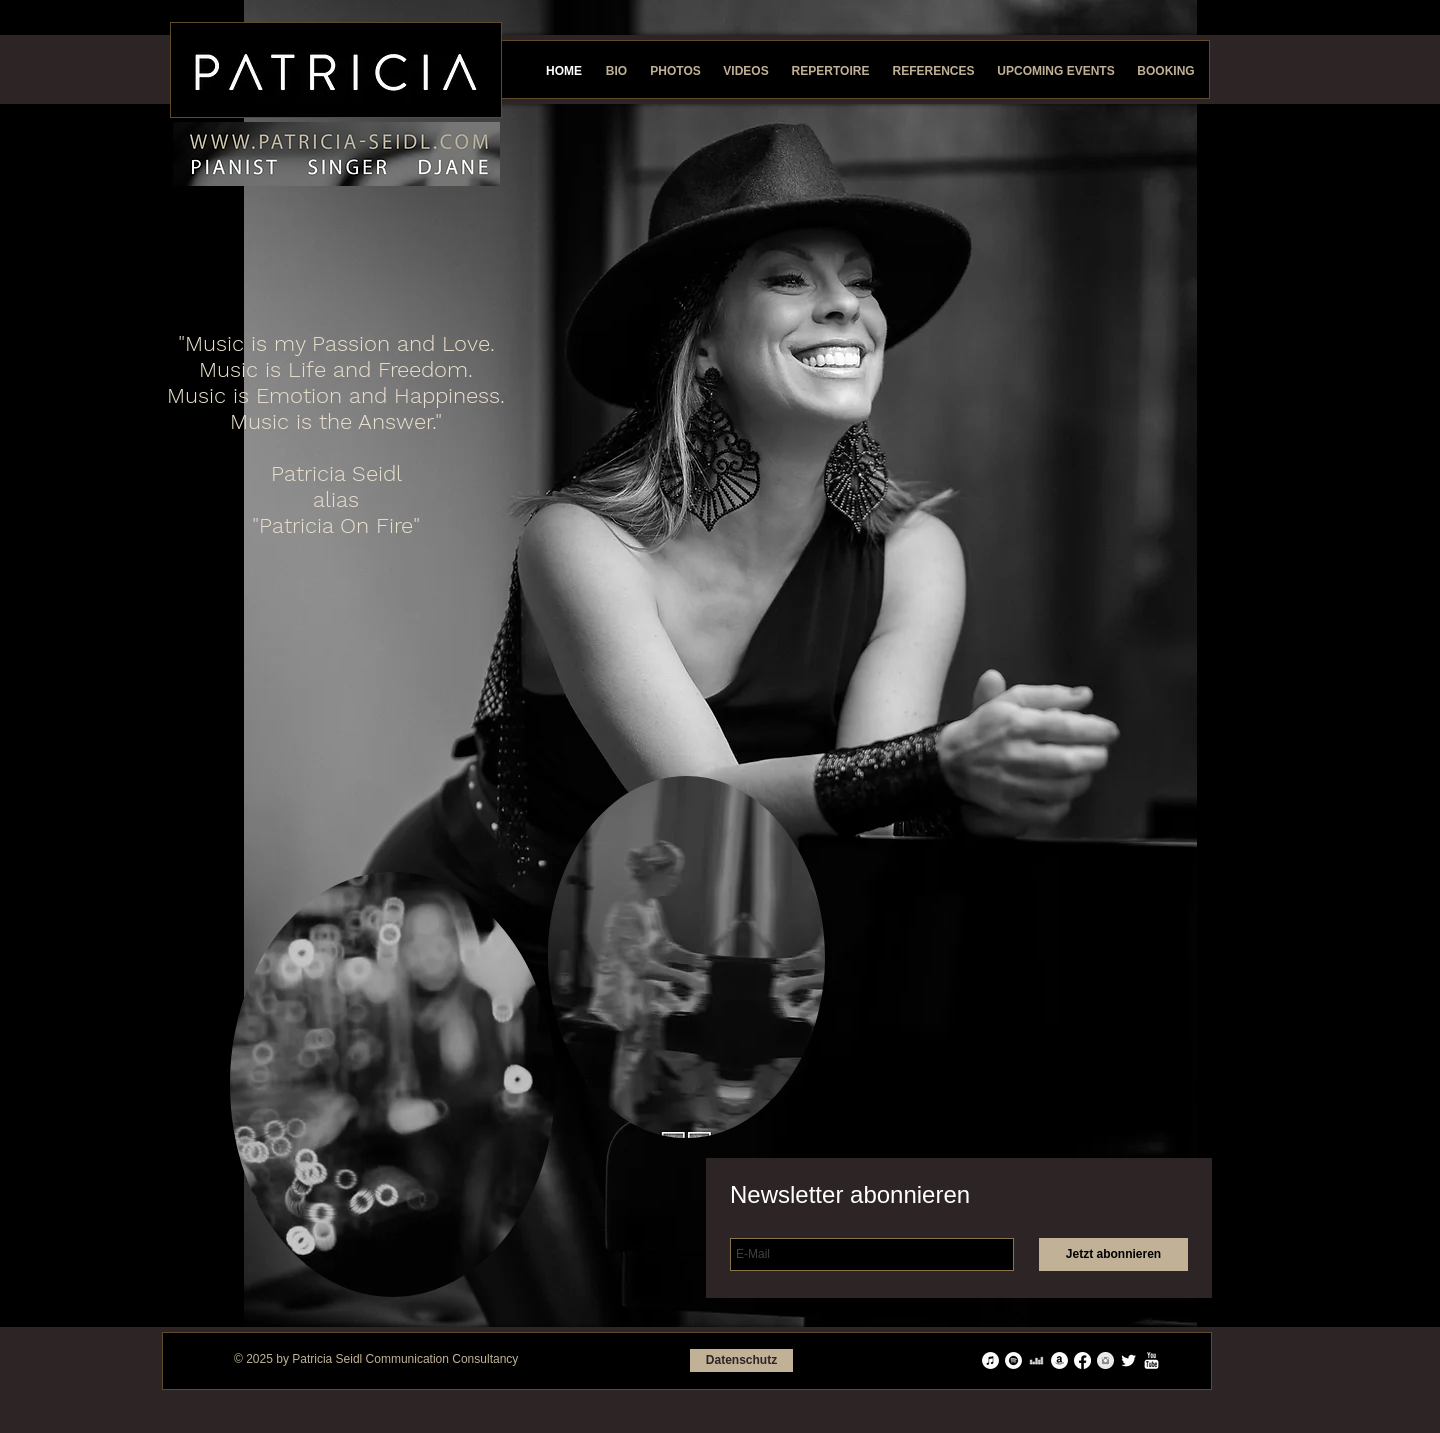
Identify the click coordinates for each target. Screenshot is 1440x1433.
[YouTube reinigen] (1151, 1360)
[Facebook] (1082, 1360)
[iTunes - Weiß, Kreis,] (990, 1360)
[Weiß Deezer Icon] (1036, 1360)
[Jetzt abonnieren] (1113, 1254)
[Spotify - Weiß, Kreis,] (1013, 1360)
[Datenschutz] (741, 1360)
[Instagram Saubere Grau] (1105, 1360)
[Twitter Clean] (1128, 1360)
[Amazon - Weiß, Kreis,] (1059, 1360)
